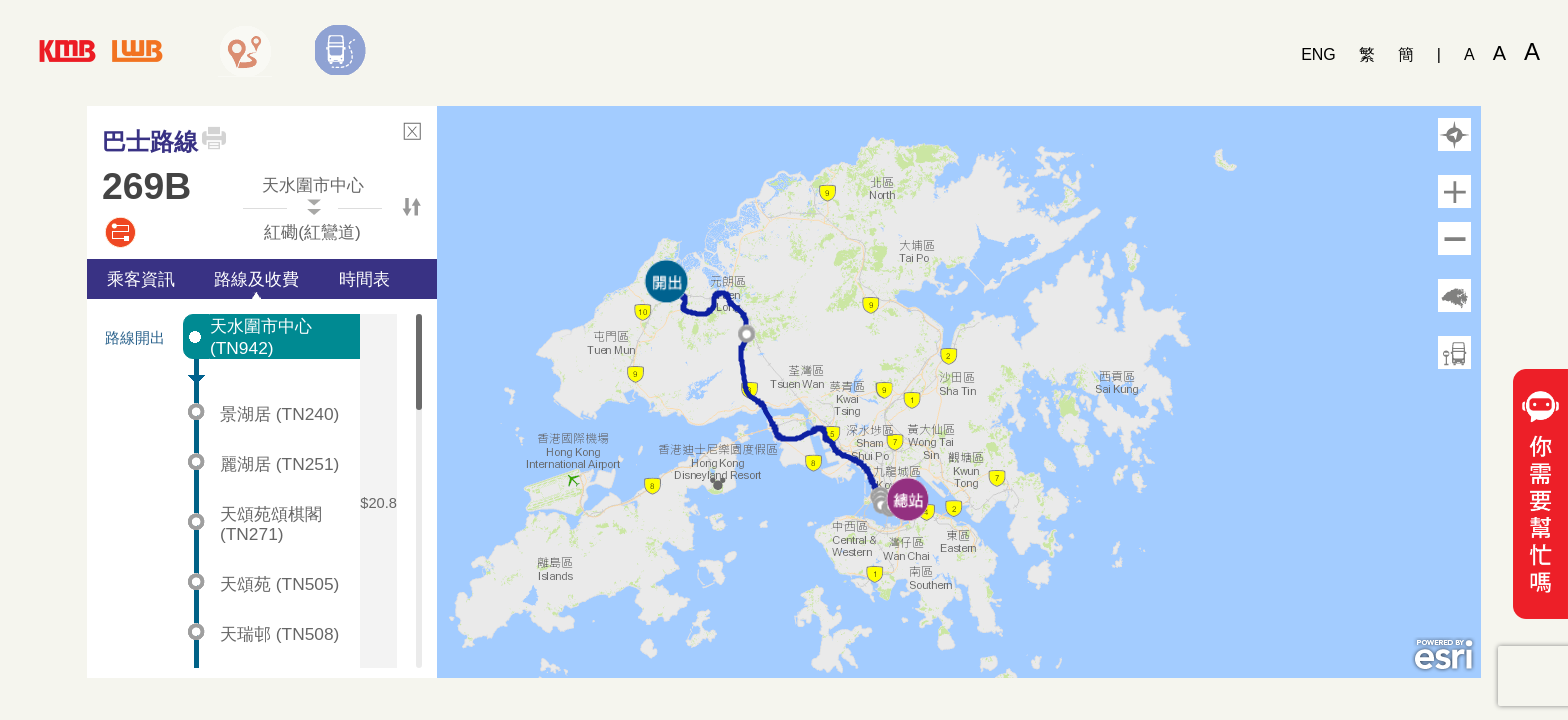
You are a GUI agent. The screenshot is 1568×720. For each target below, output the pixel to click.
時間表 (364, 279)
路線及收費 (256, 279)
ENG (1318, 54)
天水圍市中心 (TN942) (261, 337)
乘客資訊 (141, 279)
